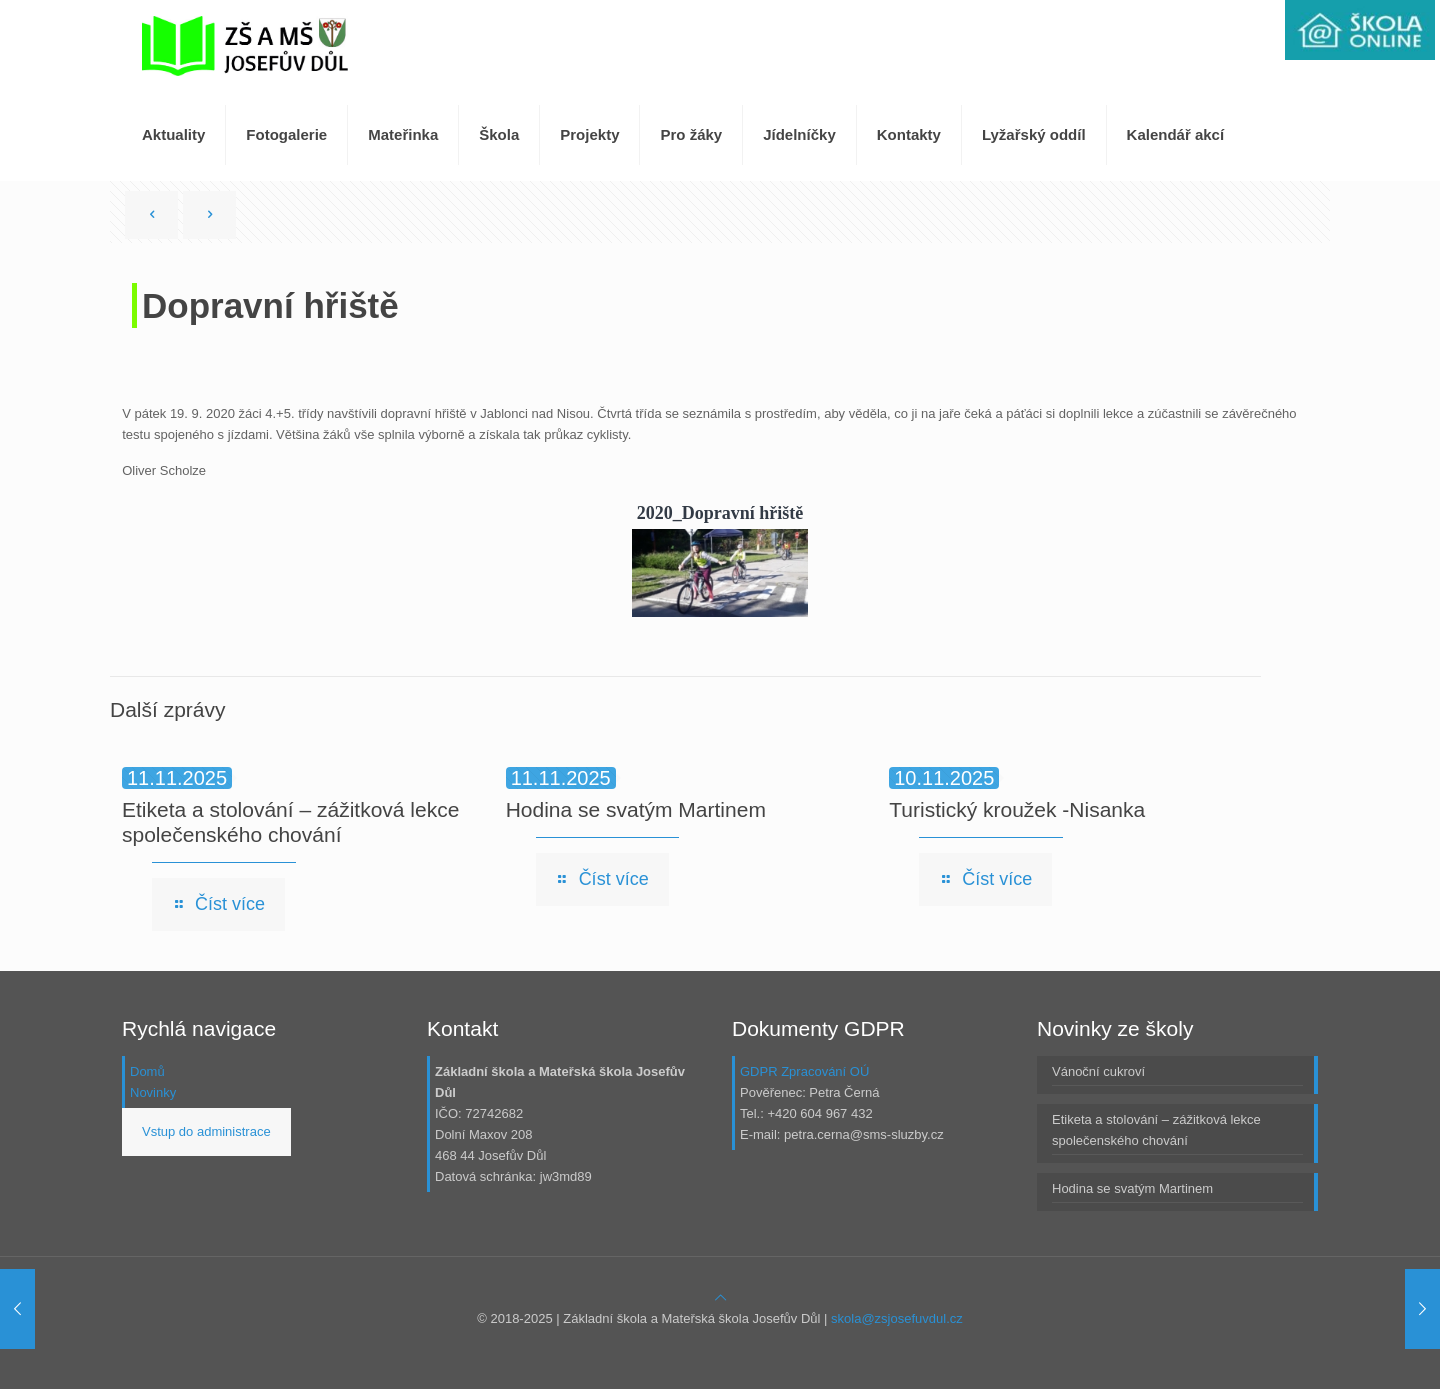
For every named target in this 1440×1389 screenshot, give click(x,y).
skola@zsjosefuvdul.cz (897, 1318)
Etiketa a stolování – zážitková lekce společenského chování (1156, 1130)
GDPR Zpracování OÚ (804, 1071)
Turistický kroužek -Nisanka (1017, 809)
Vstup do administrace (206, 1131)
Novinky (153, 1092)
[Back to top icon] (720, 1297)
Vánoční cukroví (1098, 1071)
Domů (147, 1071)
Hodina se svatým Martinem (636, 809)
